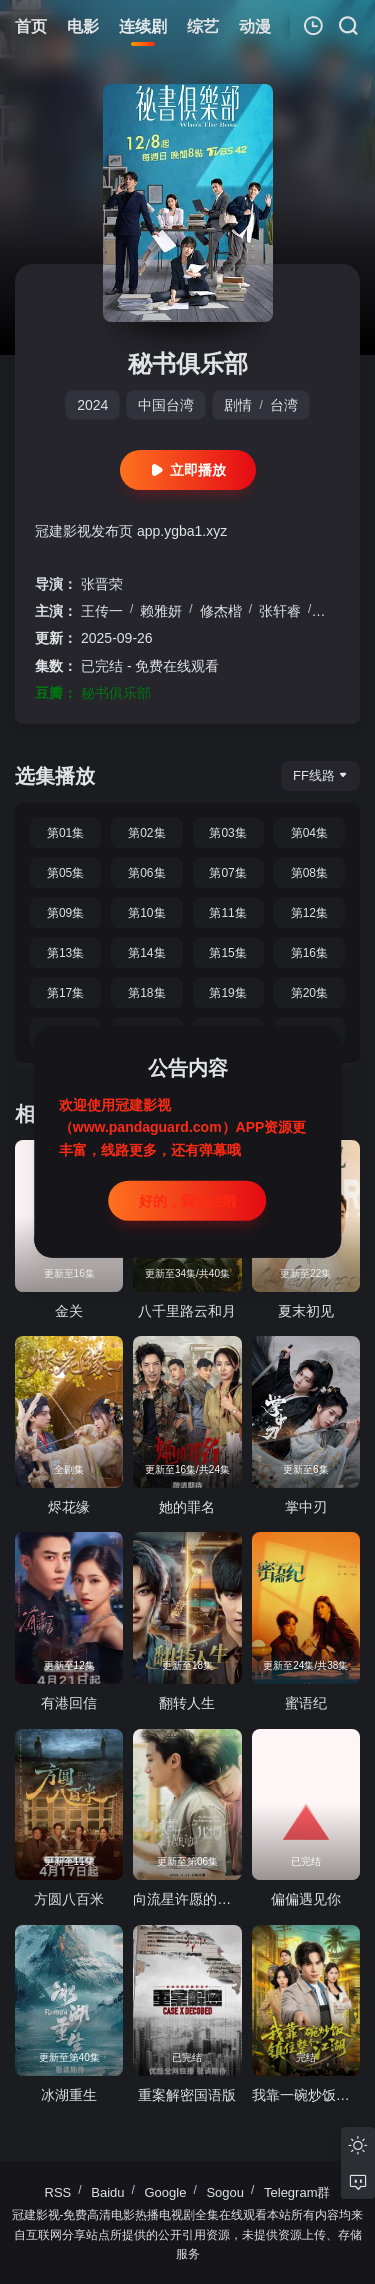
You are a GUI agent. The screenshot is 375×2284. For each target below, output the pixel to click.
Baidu (107, 2192)
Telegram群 (297, 2192)
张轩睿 (280, 611)
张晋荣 (102, 584)
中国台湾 (166, 405)
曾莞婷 (339, 611)
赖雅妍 (161, 611)
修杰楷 (221, 611)
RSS (58, 2192)
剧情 (238, 405)
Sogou (225, 2192)
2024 (92, 405)
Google (166, 2192)
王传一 (102, 611)
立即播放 (188, 470)
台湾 (284, 405)
